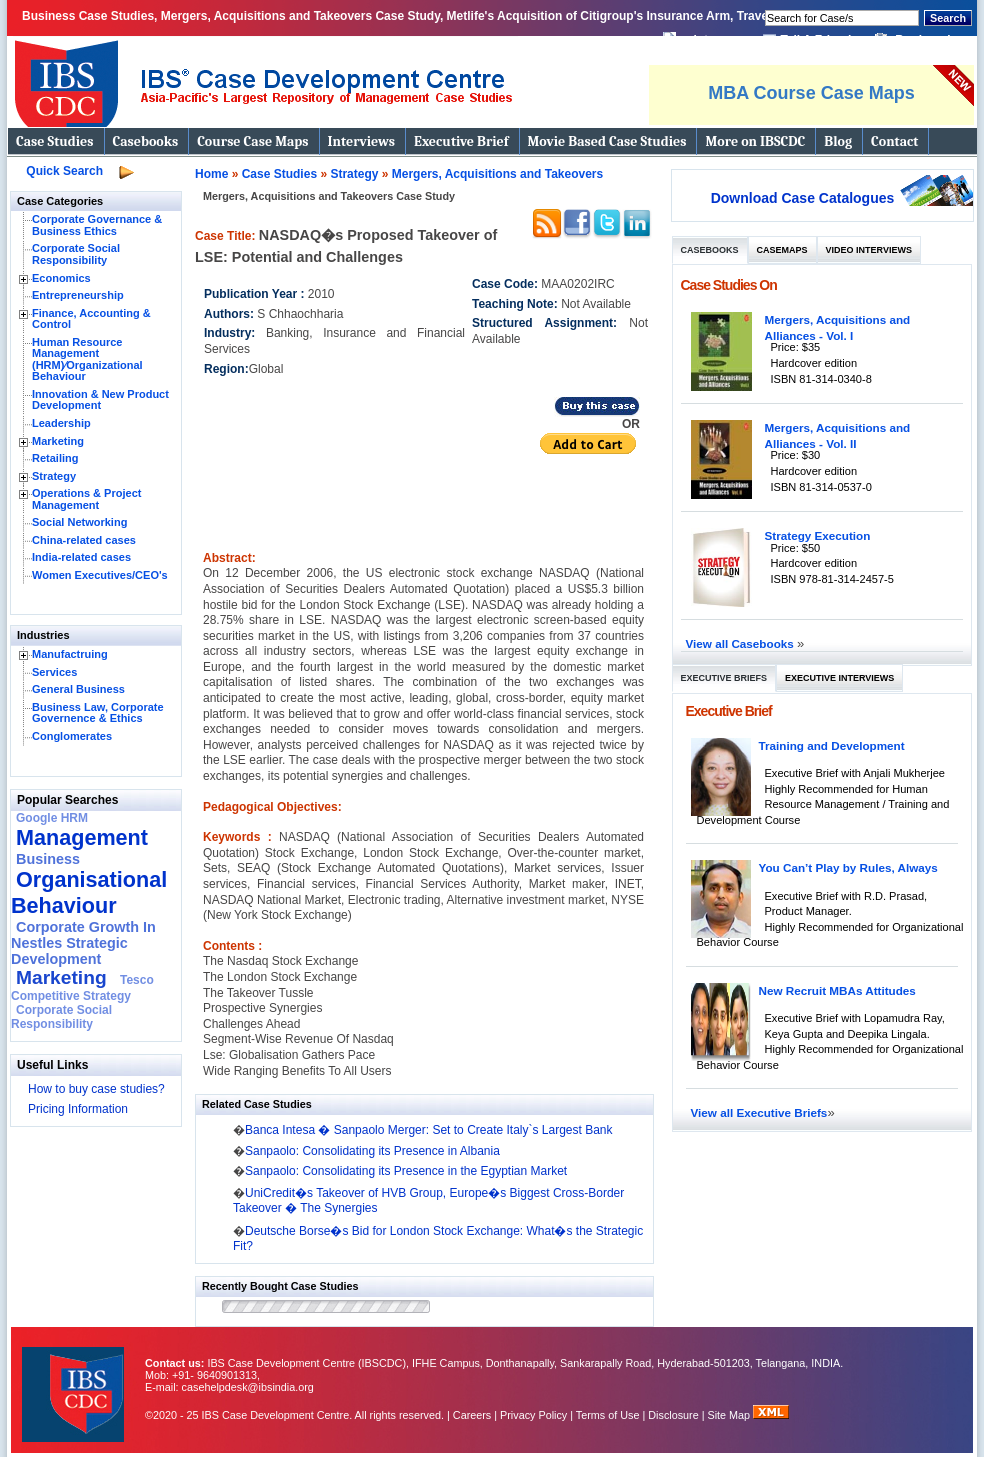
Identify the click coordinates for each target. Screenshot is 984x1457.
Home (211, 174)
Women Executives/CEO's (100, 575)
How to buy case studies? (96, 1089)
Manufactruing (70, 654)
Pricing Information (78, 1109)
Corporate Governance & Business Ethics (97, 225)
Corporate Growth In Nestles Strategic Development (83, 943)
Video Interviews (869, 250)
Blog (838, 141)
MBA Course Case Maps (811, 93)
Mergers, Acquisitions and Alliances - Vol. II (838, 435)
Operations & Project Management (86, 499)
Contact (894, 141)
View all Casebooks (742, 643)
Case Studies (55, 141)
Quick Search (64, 171)
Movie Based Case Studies (607, 141)
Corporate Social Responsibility (76, 254)
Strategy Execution (818, 535)
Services (54, 672)
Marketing (58, 441)
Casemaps (782, 250)
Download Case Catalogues (803, 198)
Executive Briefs (724, 678)
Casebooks (146, 141)
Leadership (61, 423)
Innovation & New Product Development (100, 400)
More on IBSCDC (755, 141)
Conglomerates (72, 736)
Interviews (361, 141)
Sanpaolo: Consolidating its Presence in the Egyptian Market (406, 1171)
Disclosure (673, 1415)
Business (48, 859)
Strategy (54, 476)
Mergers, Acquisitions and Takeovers (497, 174)
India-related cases (81, 557)
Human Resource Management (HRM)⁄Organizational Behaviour (87, 359)
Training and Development (832, 745)
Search (948, 18)
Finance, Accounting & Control (91, 319)
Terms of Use (608, 1415)
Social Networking (79, 522)
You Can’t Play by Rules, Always (848, 867)
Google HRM (52, 818)
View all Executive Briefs (759, 1112)
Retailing (55, 458)
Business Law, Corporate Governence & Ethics (98, 713)
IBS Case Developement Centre (75, 1381)
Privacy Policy (533, 1415)
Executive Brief (461, 141)
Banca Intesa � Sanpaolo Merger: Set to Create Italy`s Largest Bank (429, 1130)
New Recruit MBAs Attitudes (837, 990)
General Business (78, 689)
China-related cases (84, 540)
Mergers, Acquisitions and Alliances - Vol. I (838, 327)
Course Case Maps (252, 141)
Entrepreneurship (78, 295)
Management (82, 837)
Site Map (731, 1415)
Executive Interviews (839, 678)
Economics (61, 278)
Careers (472, 1415)
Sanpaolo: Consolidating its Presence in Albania (372, 1151)
